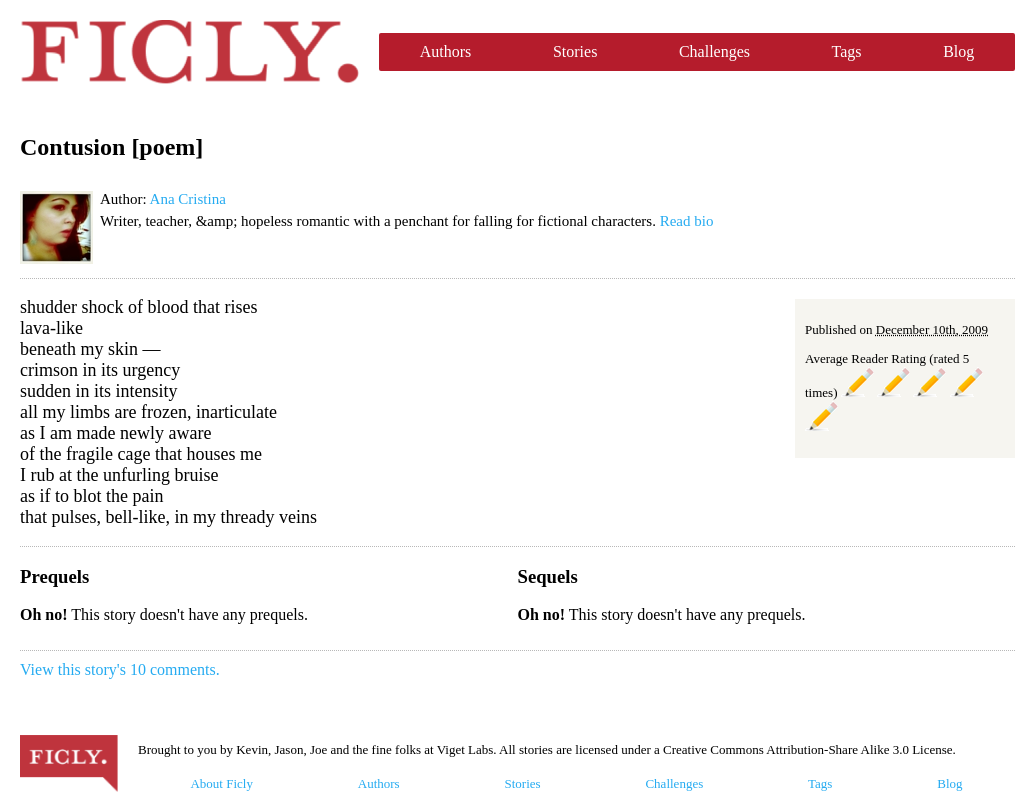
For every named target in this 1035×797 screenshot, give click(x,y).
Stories (575, 51)
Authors (446, 51)
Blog (958, 51)
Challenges (714, 51)
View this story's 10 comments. (120, 669)
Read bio (687, 221)
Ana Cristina (188, 199)
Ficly (189, 52)
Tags (847, 51)
